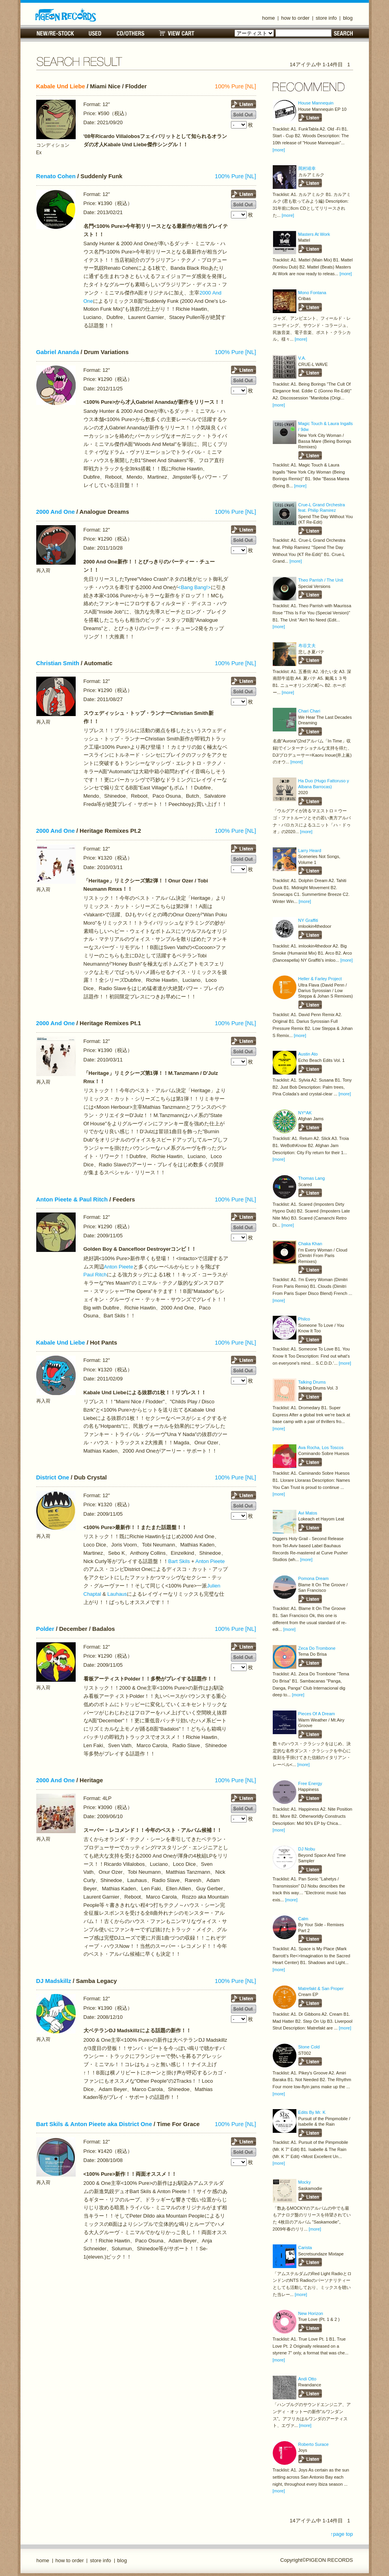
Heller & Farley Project (320, 978)
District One (52, 1477)
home (268, 18)
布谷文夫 (307, 645)
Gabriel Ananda (57, 352)
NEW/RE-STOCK (55, 33)
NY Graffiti (308, 920)
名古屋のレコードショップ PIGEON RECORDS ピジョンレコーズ (66, 15)
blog (348, 18)
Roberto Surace (313, 2444)
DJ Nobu (306, 1849)
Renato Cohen (56, 176)
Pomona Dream (313, 1578)
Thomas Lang (311, 1178)
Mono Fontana (312, 292)
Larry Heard (309, 850)
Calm (303, 1918)
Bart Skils (179, 1561)
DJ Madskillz (53, 1981)
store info (326, 18)
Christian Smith (57, 663)
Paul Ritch (95, 1275)
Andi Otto (307, 2378)
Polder (45, 1629)
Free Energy (310, 1783)
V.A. (302, 358)
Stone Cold (309, 2046)
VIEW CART (176, 33)
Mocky (304, 2182)
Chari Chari (309, 711)
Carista (305, 2247)
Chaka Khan (310, 1243)
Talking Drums (312, 1382)
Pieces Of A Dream (316, 1713)
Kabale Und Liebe (60, 86)
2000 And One (55, 512)
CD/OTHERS (130, 33)
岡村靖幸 (307, 168)
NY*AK (305, 1112)
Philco (304, 1319)
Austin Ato (308, 1054)
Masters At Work (314, 234)
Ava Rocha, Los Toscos (321, 1447)
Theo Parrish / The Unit (320, 580)
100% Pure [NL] (235, 86)
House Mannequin (316, 103)
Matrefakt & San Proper (321, 1988)
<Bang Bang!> (194, 587)
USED (95, 33)
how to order (295, 18)
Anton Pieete (118, 1267)
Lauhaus (117, 1594)
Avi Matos (307, 1513)
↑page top (341, 2534)
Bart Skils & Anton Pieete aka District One (94, 2124)
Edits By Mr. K (312, 2112)
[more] (279, 149)
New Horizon (310, 2313)
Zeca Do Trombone (317, 1648)
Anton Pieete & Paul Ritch (72, 1199)
